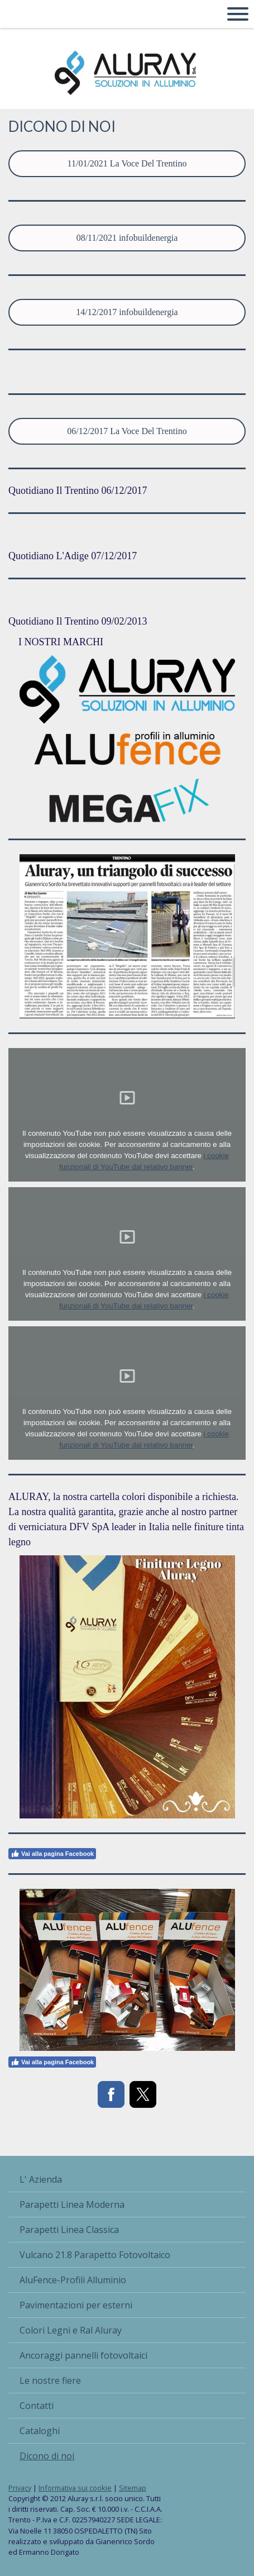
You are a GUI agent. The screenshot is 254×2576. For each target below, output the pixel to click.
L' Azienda (41, 2179)
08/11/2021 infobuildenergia (127, 237)
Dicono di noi (47, 2456)
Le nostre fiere (50, 2380)
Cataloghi (40, 2431)
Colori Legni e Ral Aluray (71, 2330)
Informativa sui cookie (75, 2488)
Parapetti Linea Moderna (72, 2204)
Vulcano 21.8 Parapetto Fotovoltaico (95, 2255)
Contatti (37, 2405)
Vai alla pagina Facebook (52, 1853)
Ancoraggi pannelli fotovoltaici (83, 2355)
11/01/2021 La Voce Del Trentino (127, 163)
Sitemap (132, 2488)
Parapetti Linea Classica (69, 2229)
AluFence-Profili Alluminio (73, 2280)
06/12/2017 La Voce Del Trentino (127, 431)
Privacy (19, 2488)
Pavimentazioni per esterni (76, 2305)
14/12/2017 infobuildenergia (127, 312)
